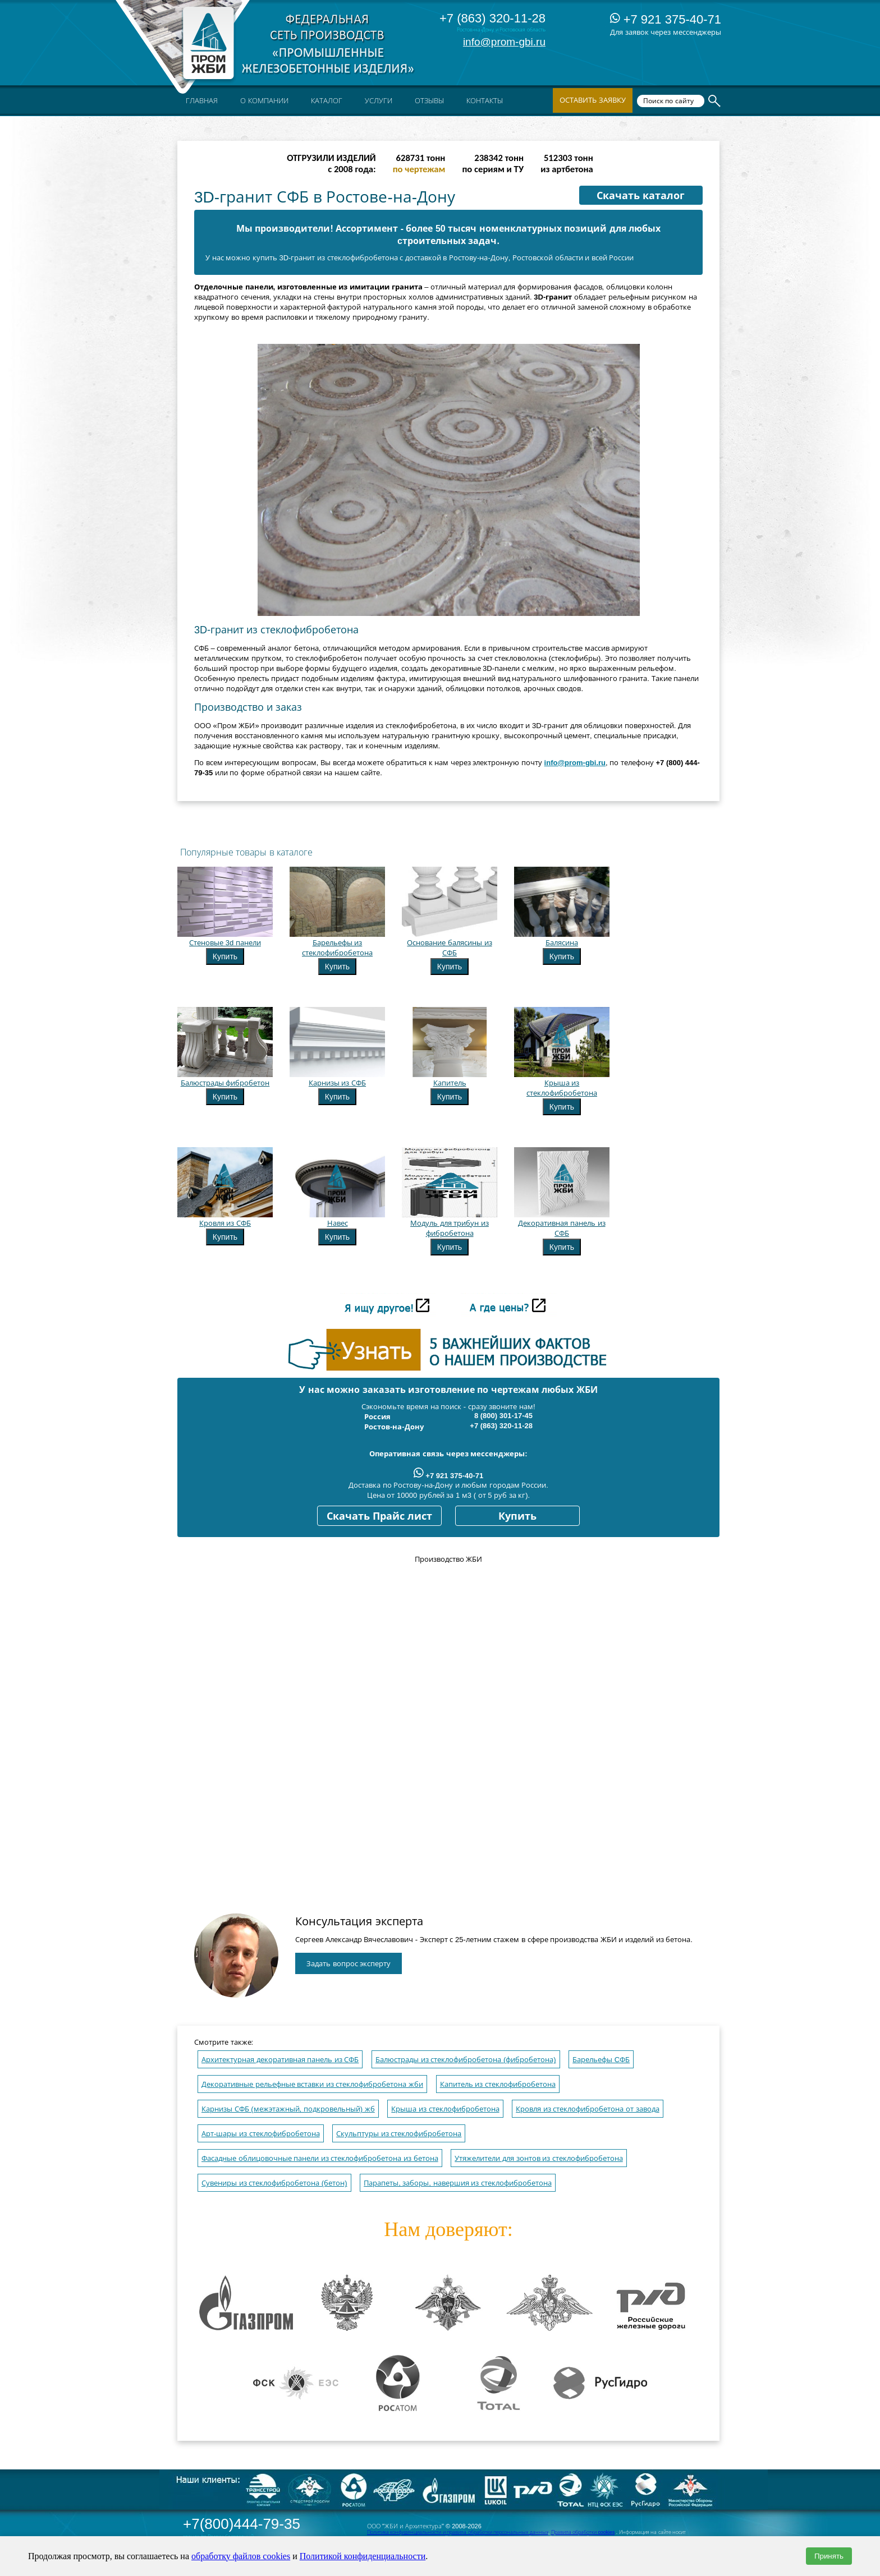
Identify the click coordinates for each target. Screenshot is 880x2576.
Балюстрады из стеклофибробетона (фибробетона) (465, 2059)
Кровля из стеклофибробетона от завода (587, 2109)
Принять (829, 2556)
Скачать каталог (641, 195)
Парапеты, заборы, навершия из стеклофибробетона (458, 2183)
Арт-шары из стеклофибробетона (260, 2133)
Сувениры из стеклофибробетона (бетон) (274, 2183)
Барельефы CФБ (601, 2059)
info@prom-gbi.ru (504, 42)
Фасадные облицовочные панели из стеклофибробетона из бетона (319, 2158)
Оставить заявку (593, 100)
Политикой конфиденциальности (363, 2556)
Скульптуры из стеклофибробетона (398, 2133)
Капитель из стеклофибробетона (498, 2084)
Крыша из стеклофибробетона (445, 2109)
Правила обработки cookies (583, 2532)
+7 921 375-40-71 (665, 19)
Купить (225, 956)
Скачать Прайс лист (379, 1516)
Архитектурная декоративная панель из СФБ (280, 2059)
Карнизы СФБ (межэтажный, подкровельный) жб (288, 2109)
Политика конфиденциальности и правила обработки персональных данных (457, 2532)
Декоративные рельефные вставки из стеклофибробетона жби (312, 2084)
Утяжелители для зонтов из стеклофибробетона (538, 2158)
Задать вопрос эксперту (348, 1963)
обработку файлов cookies (240, 2556)
